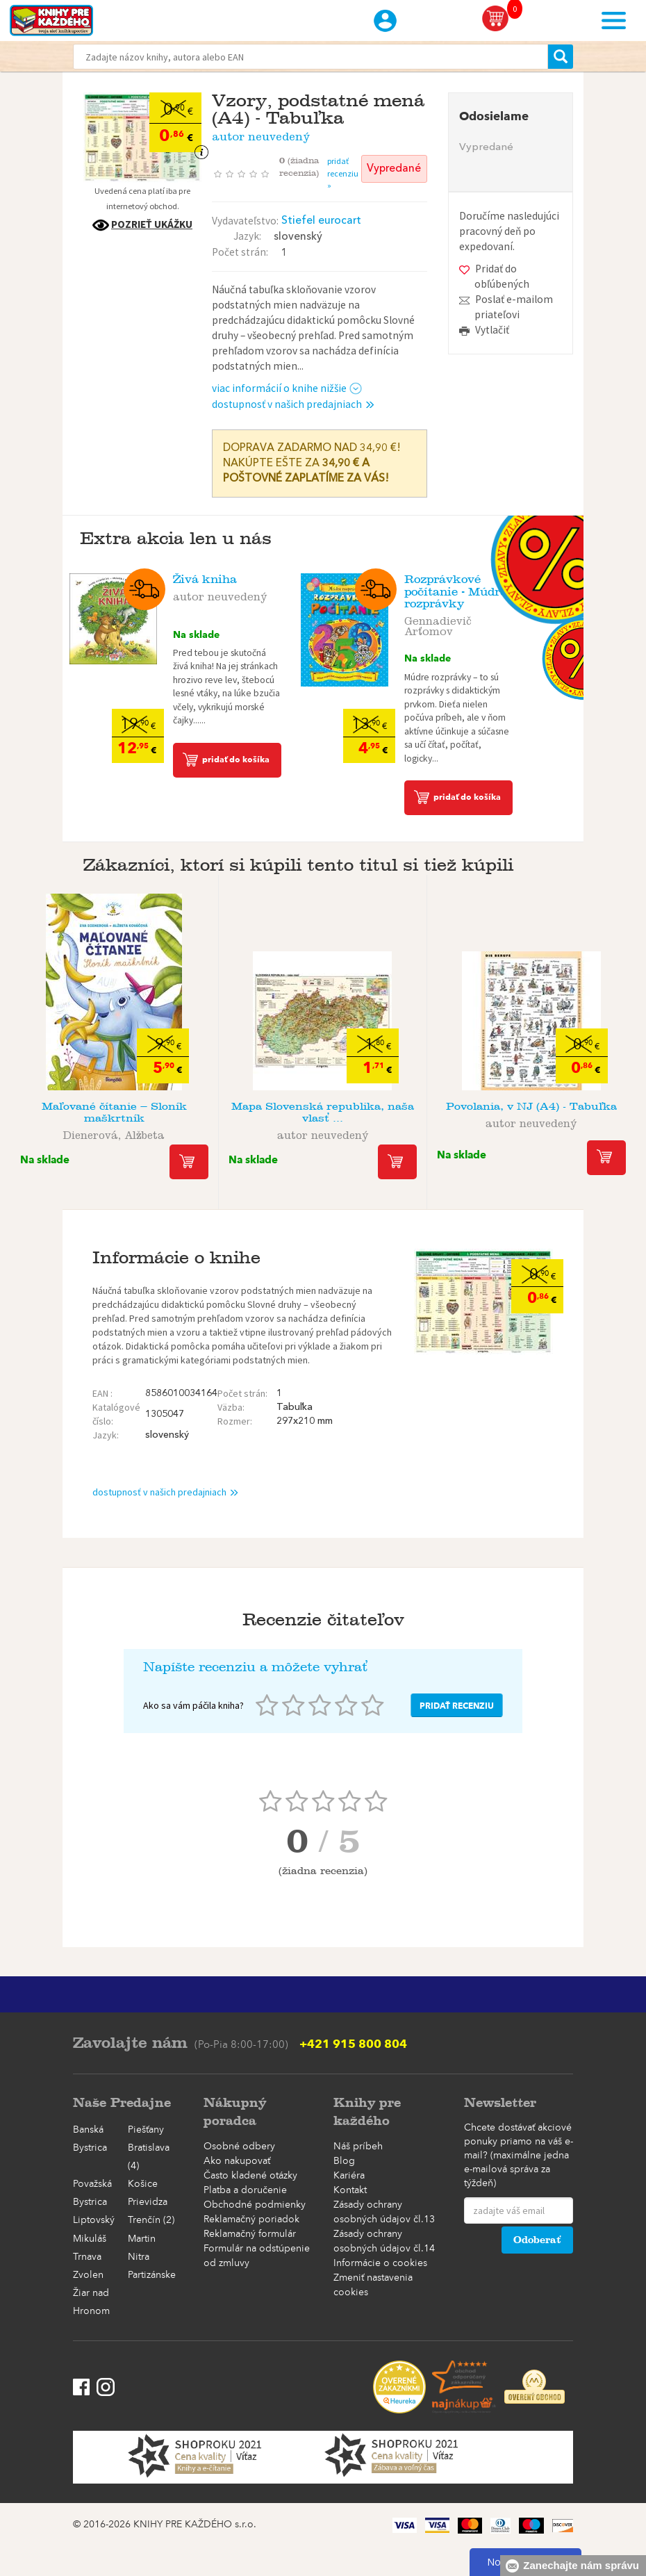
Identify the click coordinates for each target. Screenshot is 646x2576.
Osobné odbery (239, 2146)
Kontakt (350, 2190)
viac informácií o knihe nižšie (287, 388)
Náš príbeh (358, 2146)
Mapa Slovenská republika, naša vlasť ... (322, 1111)
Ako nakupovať (237, 2161)
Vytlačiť (492, 329)
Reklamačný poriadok (251, 2219)
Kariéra (349, 2176)
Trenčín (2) (151, 2220)
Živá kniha (205, 579)
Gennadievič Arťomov (438, 624)
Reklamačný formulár (250, 2234)
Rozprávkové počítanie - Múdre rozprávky (455, 591)
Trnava (87, 2257)
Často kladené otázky (250, 2176)
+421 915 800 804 (353, 2044)
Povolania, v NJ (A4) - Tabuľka (531, 1106)
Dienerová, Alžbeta (114, 1132)
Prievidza (147, 2202)
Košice (143, 2184)
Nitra (138, 2257)
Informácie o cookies (380, 2263)
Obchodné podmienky (255, 2205)
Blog (344, 2161)
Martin (142, 2239)
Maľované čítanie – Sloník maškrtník (114, 1111)
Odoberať (537, 2240)
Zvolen (88, 2275)
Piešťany (146, 2130)
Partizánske (152, 2275)
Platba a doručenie (245, 2190)
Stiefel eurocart (321, 221)
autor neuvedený (261, 134)
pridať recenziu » (342, 173)
